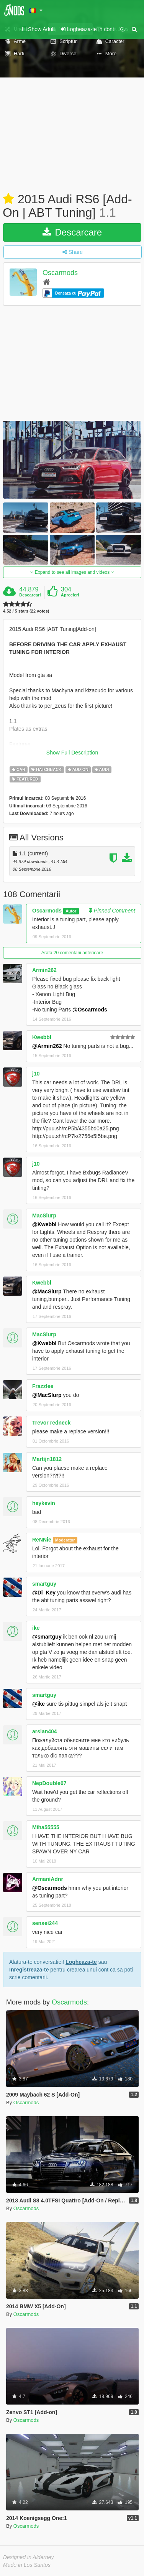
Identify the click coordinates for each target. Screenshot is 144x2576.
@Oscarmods (89, 1009)
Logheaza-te (81, 1962)
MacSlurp (44, 1215)
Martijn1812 (47, 1459)
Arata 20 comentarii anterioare (72, 952)
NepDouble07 (49, 1783)
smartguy (44, 1584)
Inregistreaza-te (29, 1970)
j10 (35, 1074)
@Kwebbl (44, 1224)
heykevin (43, 1503)
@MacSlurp (47, 1291)
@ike (38, 1704)
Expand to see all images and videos (72, 572)
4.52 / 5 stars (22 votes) (26, 611)
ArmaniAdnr (47, 1879)
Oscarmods (60, 273)
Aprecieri (70, 595)
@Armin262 (47, 1046)
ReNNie (41, 1540)
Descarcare (72, 232)
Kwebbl (41, 1037)
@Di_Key (44, 1592)
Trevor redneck (51, 1423)
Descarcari (30, 595)
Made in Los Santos (27, 2565)
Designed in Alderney (28, 2557)
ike (35, 1628)
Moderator (65, 1540)
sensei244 (45, 1923)
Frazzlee (42, 1386)
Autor (70, 911)
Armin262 (44, 970)
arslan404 (44, 1731)
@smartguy (47, 1637)
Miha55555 (45, 1827)
